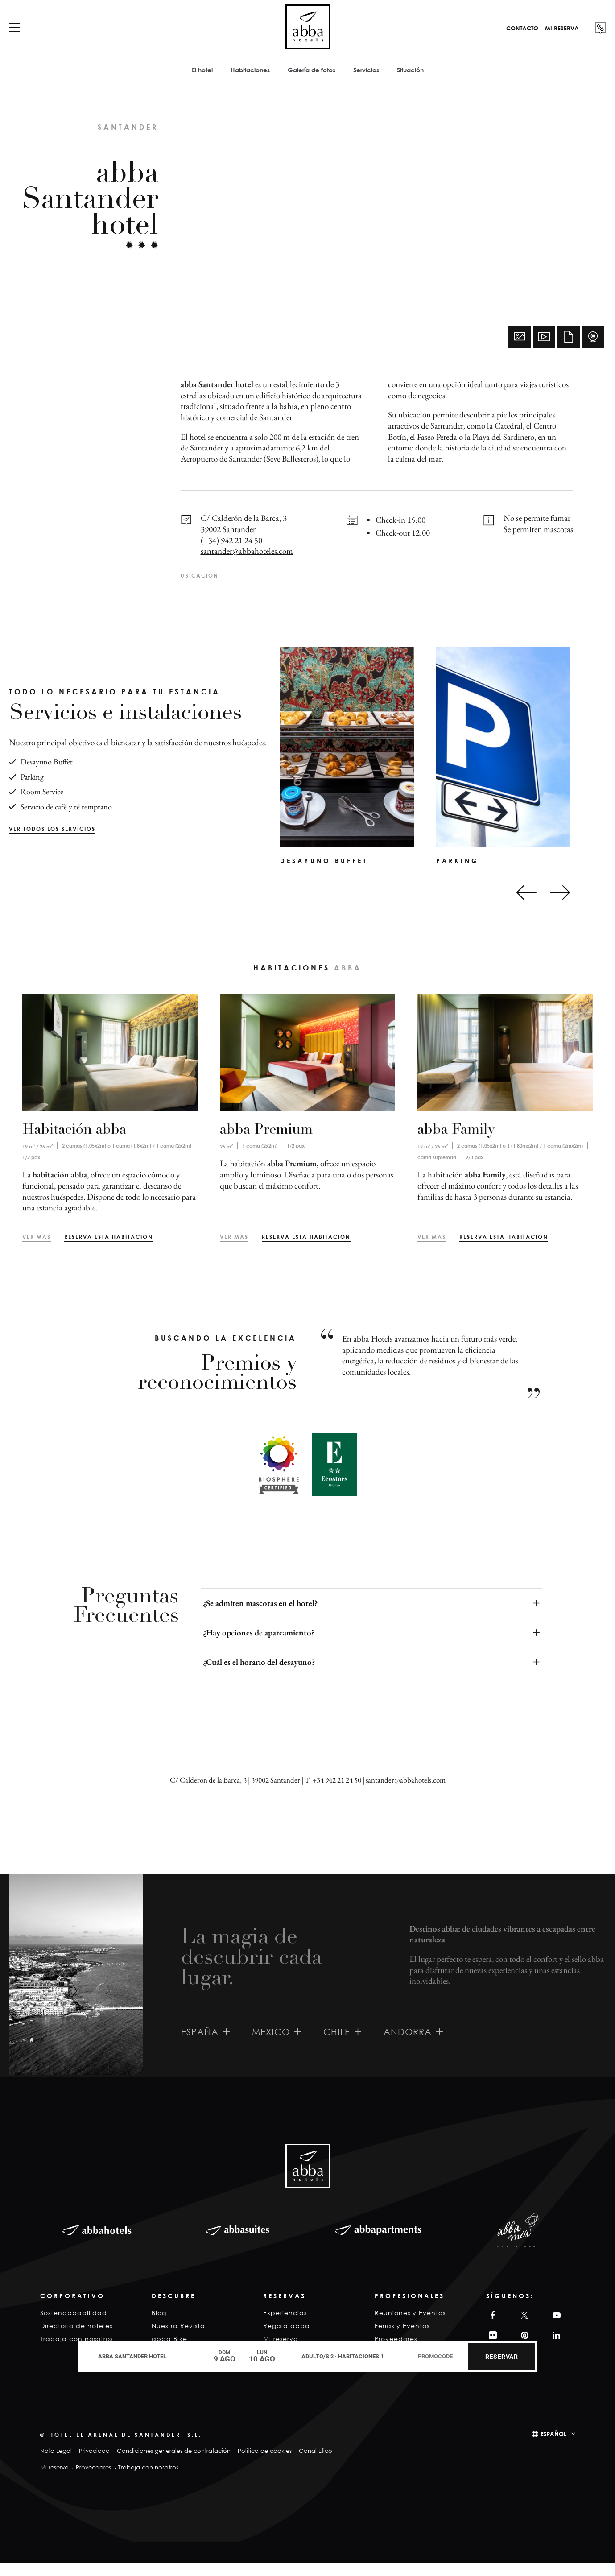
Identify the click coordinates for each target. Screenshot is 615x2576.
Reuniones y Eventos (410, 2326)
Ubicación (200, 588)
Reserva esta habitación (108, 1250)
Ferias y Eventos (402, 2339)
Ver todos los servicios (52, 842)
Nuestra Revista (178, 2339)
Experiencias (285, 2326)
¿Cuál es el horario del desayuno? (259, 1675)
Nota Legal (56, 2464)
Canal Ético (315, 2464)
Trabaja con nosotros (148, 2481)
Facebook (490, 2328)
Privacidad (94, 2464)
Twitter (523, 2328)
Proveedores (93, 2481)
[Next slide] (560, 906)
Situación (410, 79)
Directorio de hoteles (76, 2339)
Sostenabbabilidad (73, 2326)
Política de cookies (265, 2464)
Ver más (36, 1250)
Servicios (366, 79)
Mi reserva (548, 37)
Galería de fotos (311, 79)
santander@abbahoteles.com (247, 564)
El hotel (202, 79)
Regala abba (286, 2339)
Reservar (501, 2356)
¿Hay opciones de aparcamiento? (258, 1645)
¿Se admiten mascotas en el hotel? (260, 1616)
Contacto (509, 37)
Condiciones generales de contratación (174, 2464)
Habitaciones (250, 79)
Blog (159, 2326)
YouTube (555, 2328)
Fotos (519, 350)
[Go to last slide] (526, 906)
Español (553, 2447)
